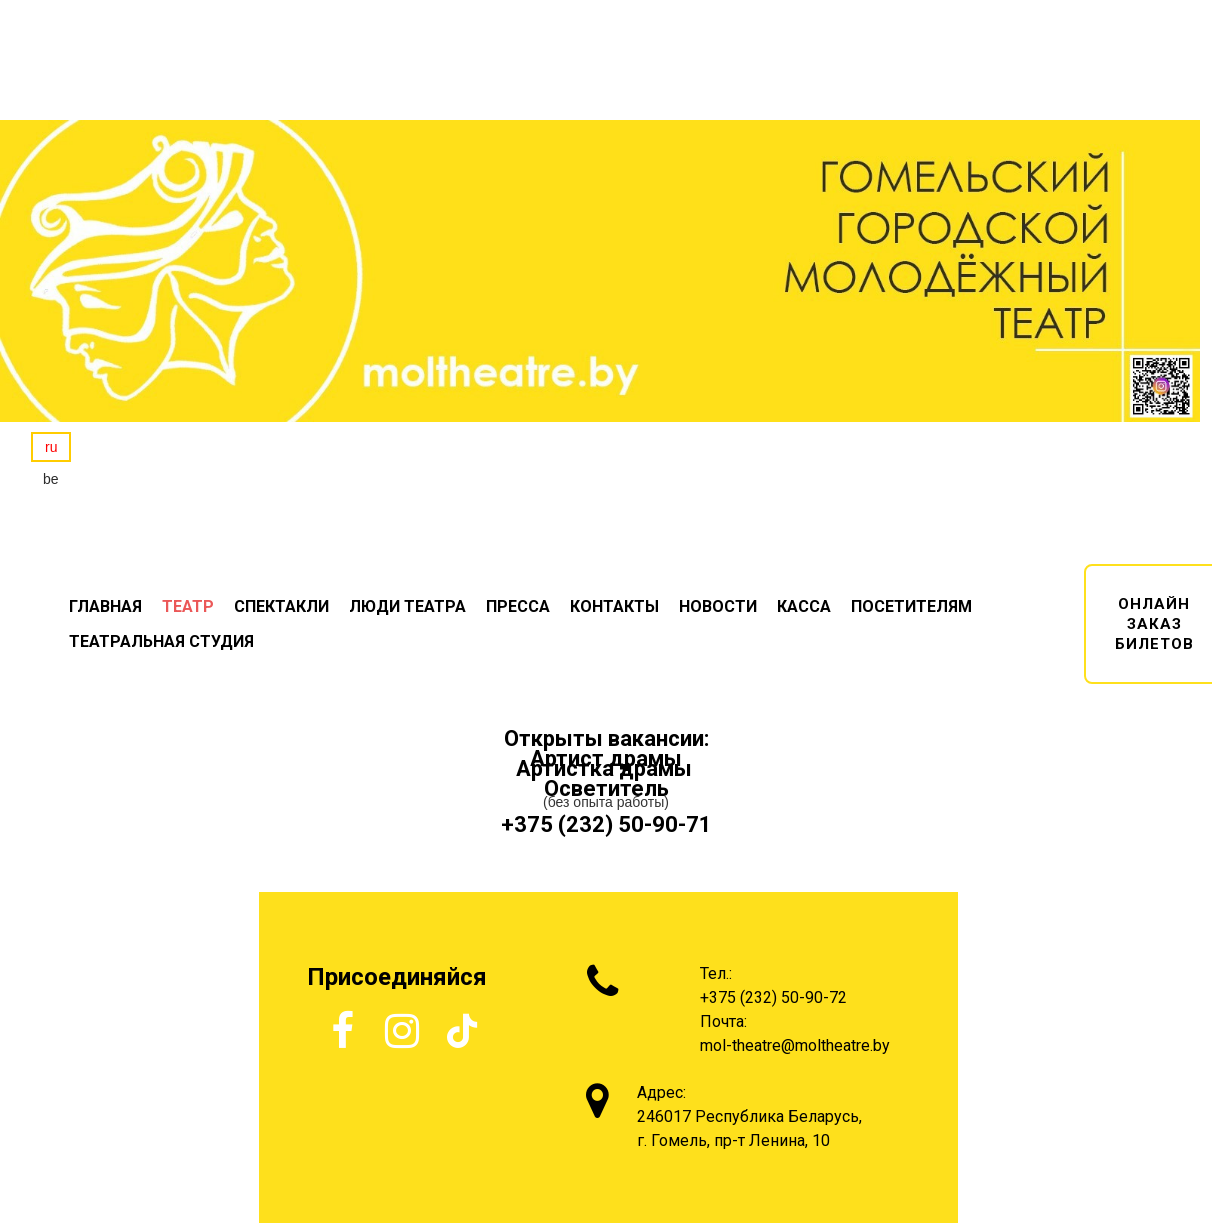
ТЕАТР (188, 606)
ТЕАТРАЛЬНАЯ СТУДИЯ (161, 641)
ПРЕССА (518, 606)
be (51, 479)
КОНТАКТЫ (614, 606)
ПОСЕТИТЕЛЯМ (911, 606)
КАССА (804, 606)
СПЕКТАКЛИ (281, 606)
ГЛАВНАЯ (105, 606)
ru (51, 447)
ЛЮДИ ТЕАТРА (407, 606)
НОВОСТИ (718, 606)
